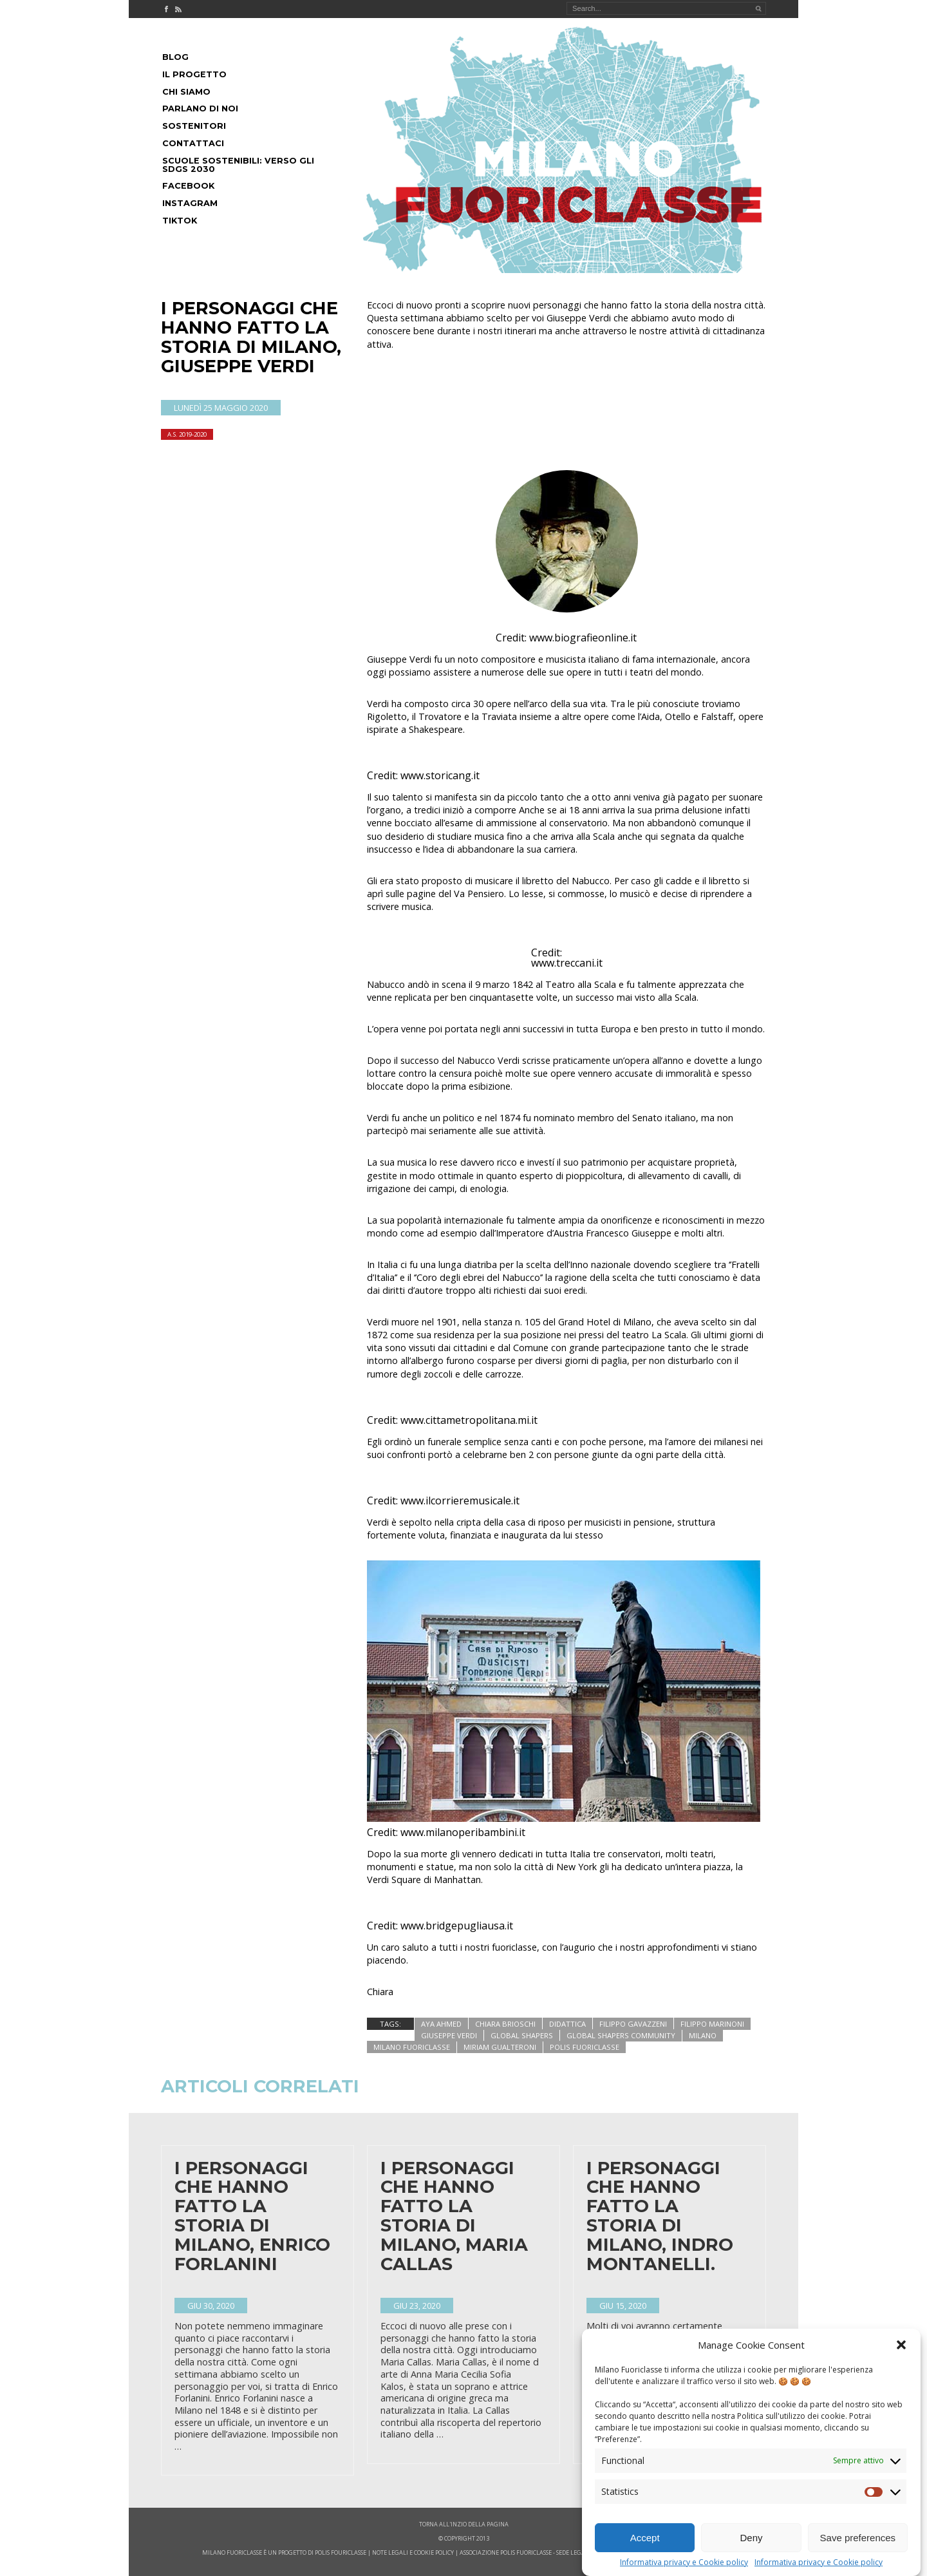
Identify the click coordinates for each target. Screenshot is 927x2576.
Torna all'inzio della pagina (464, 2524)
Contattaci (193, 143)
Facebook (188, 186)
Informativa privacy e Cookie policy (684, 2562)
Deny (751, 2537)
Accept (645, 2537)
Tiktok (179, 220)
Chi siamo (186, 92)
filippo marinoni (712, 2024)
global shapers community (620, 2035)
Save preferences (858, 2537)
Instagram (190, 203)
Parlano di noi (200, 108)
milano (702, 2035)
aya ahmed (441, 2024)
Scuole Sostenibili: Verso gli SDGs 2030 (238, 165)
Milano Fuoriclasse (411, 2047)
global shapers (522, 2035)
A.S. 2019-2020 (187, 434)
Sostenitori (194, 126)
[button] (901, 2344)
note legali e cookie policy (413, 2552)
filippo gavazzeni (633, 2024)
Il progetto (194, 74)
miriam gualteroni (500, 2047)
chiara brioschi (505, 2024)
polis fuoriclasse (584, 2047)
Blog (175, 57)
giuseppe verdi (449, 2035)
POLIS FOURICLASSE (340, 2552)
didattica (567, 2024)
